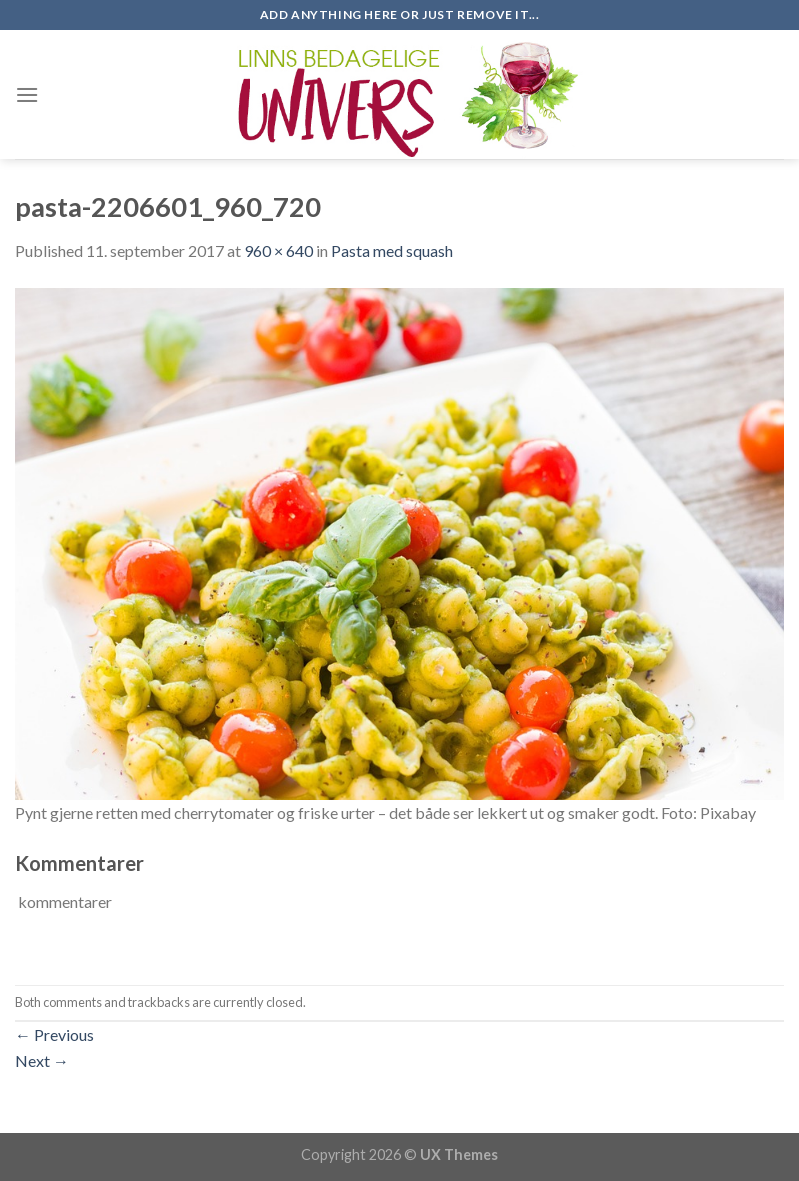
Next (42, 1060)
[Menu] (27, 94)
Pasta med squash (392, 250)
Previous (54, 1034)
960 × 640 (278, 250)
